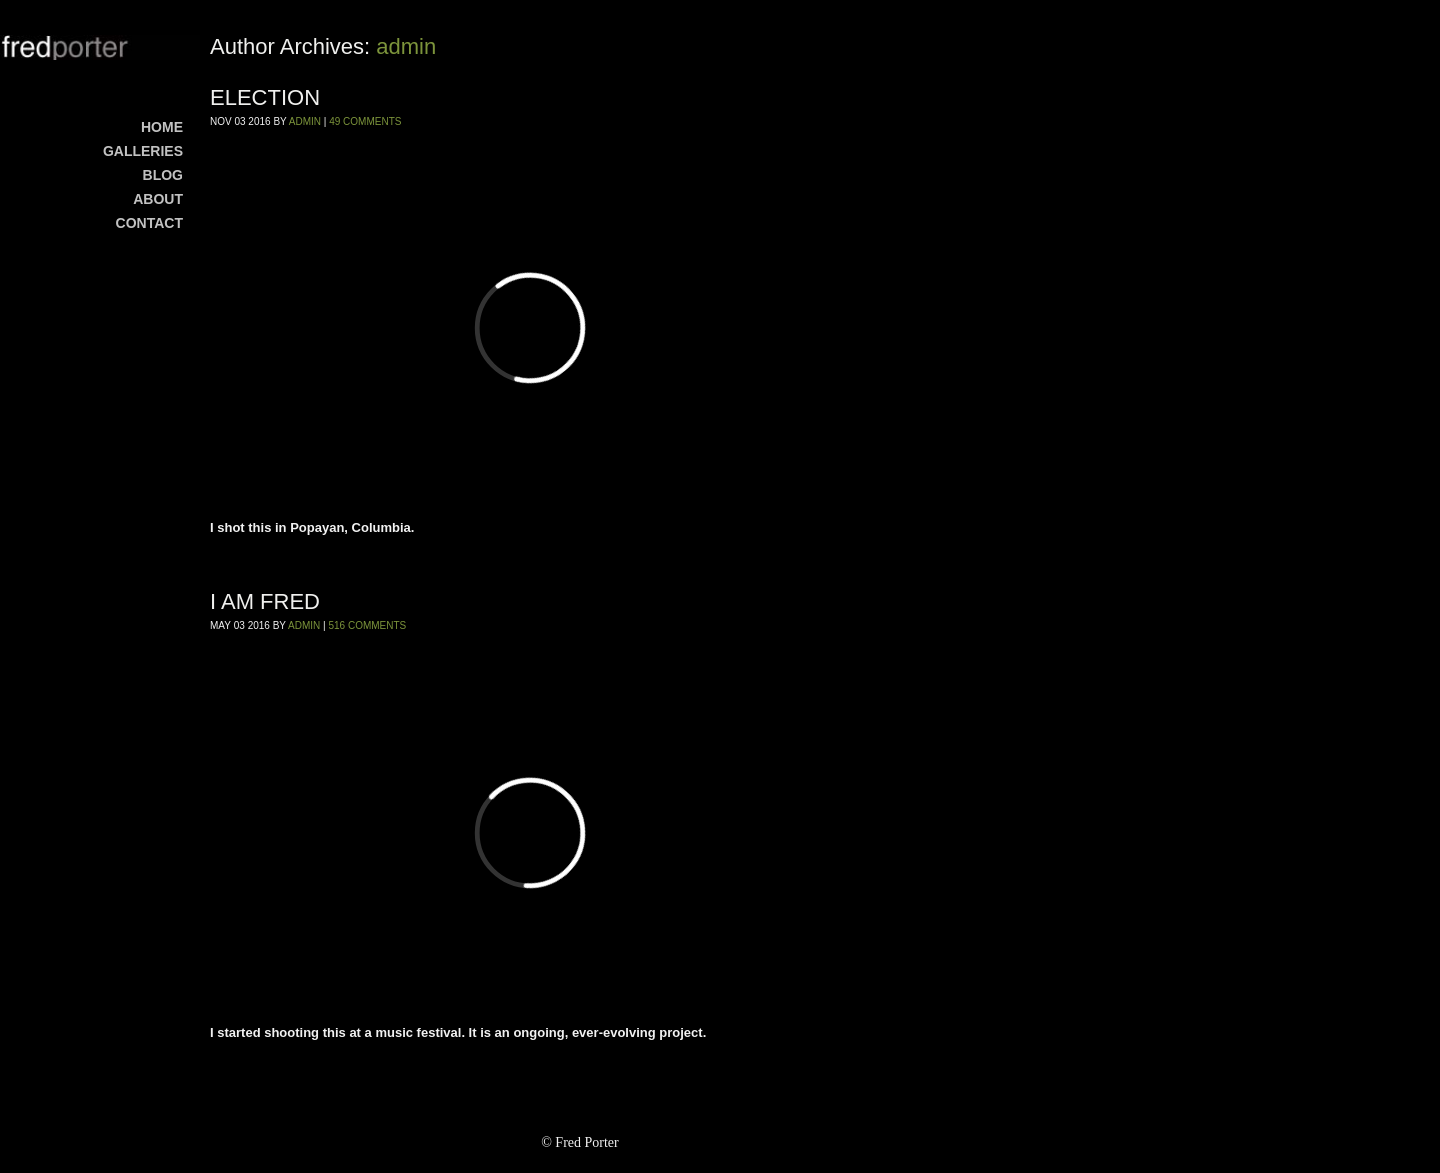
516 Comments (367, 625)
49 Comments (365, 121)
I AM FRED (265, 601)
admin (406, 46)
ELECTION (265, 97)
